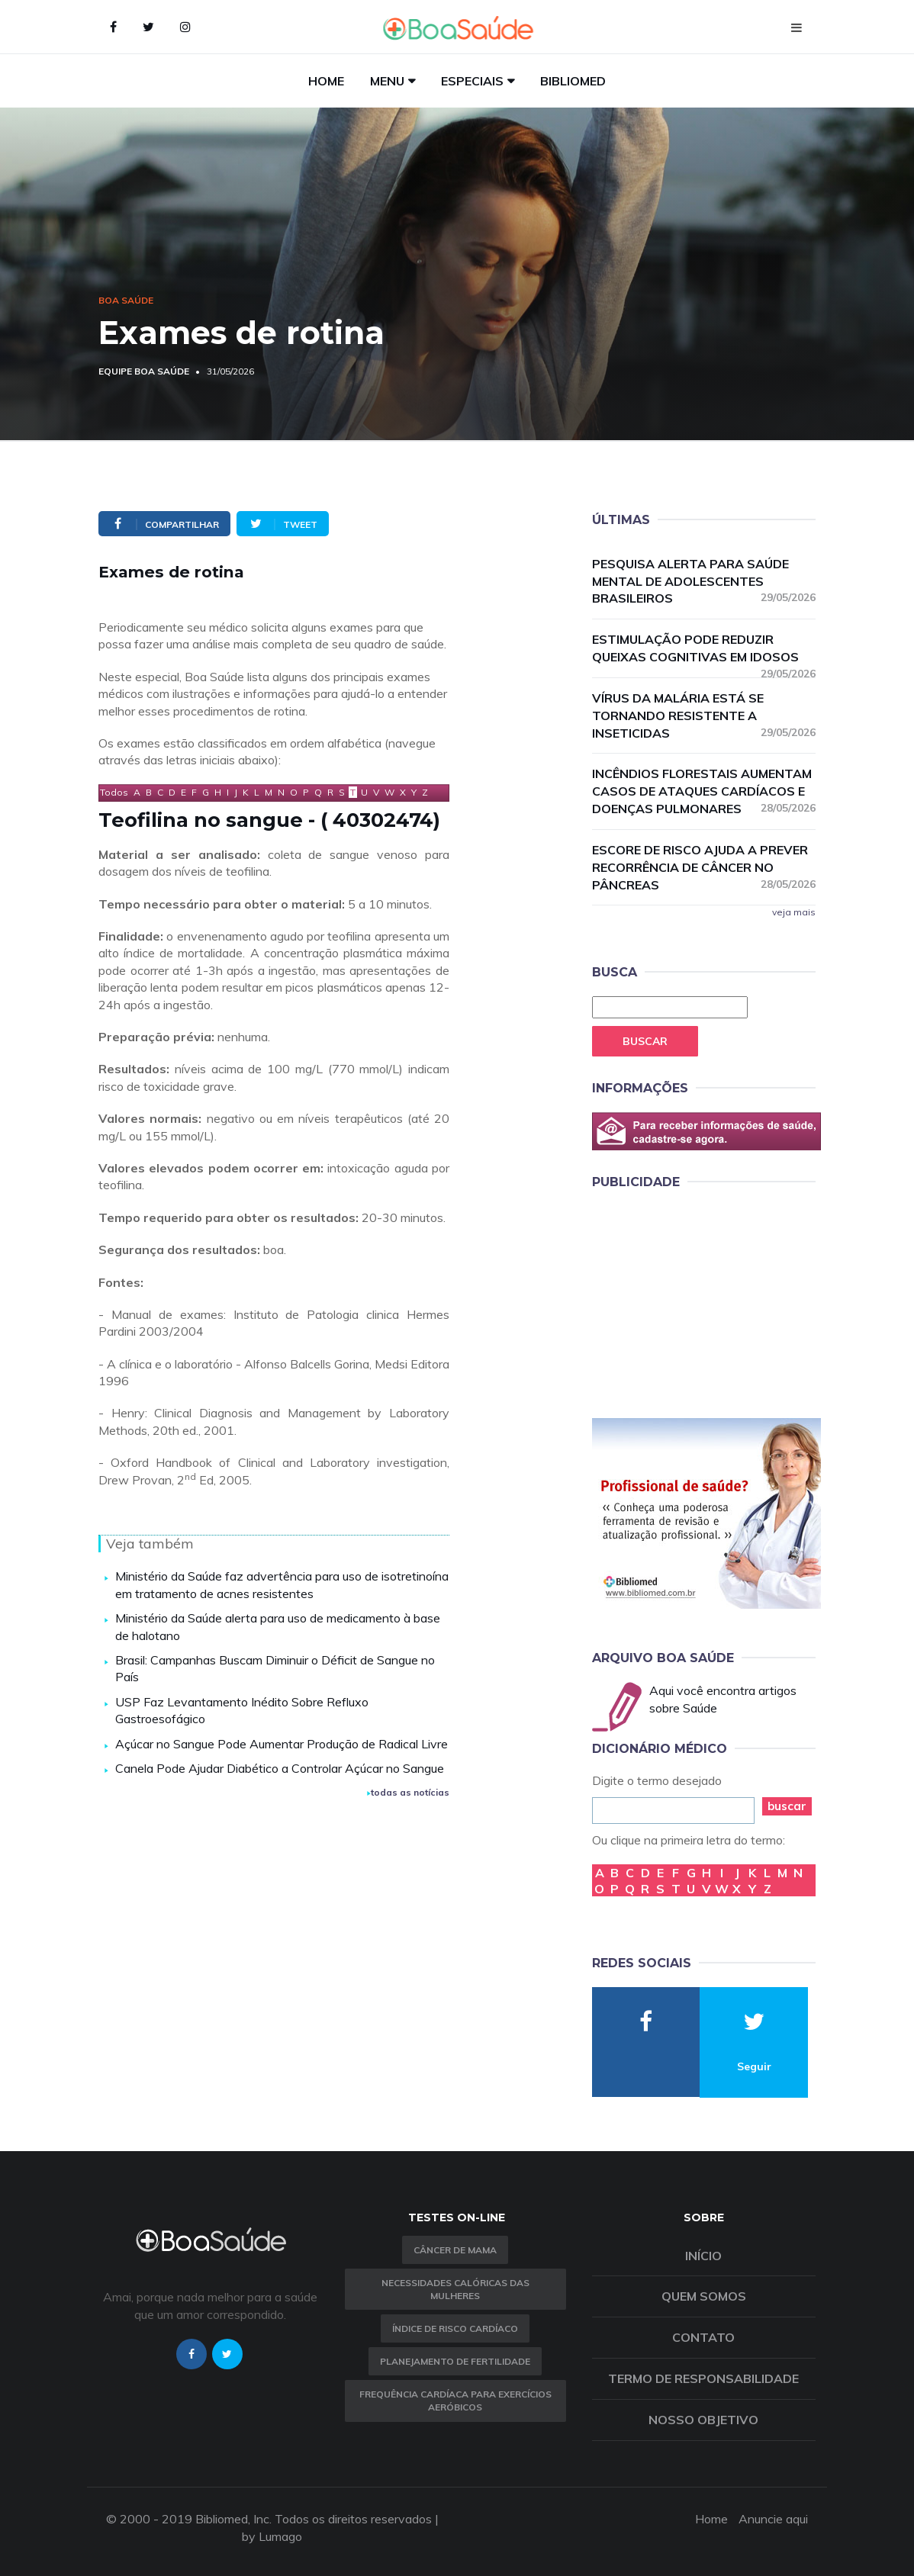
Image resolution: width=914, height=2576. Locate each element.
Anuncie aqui (773, 2518)
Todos (114, 792)
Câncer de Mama (455, 2250)
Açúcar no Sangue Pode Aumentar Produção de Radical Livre (281, 1743)
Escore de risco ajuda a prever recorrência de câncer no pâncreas (704, 867)
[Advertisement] (706, 1301)
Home (326, 80)
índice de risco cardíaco (455, 2328)
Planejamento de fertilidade (455, 2361)
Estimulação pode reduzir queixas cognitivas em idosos (704, 649)
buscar (787, 1806)
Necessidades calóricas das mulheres (455, 2289)
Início (703, 2255)
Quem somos (703, 2296)
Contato (703, 2337)
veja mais (794, 912)
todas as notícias (408, 1792)
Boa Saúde (125, 300)
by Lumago (272, 2536)
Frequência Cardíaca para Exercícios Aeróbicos (455, 2400)
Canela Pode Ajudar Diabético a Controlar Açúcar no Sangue (279, 1768)
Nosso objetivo (703, 2419)
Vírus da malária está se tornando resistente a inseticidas (704, 715)
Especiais (472, 80)
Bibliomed (573, 80)
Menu (387, 80)
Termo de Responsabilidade (703, 2378)
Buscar (645, 1041)
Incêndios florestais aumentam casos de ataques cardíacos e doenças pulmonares (704, 791)
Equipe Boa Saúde (143, 371)
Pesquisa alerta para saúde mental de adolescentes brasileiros (704, 581)
